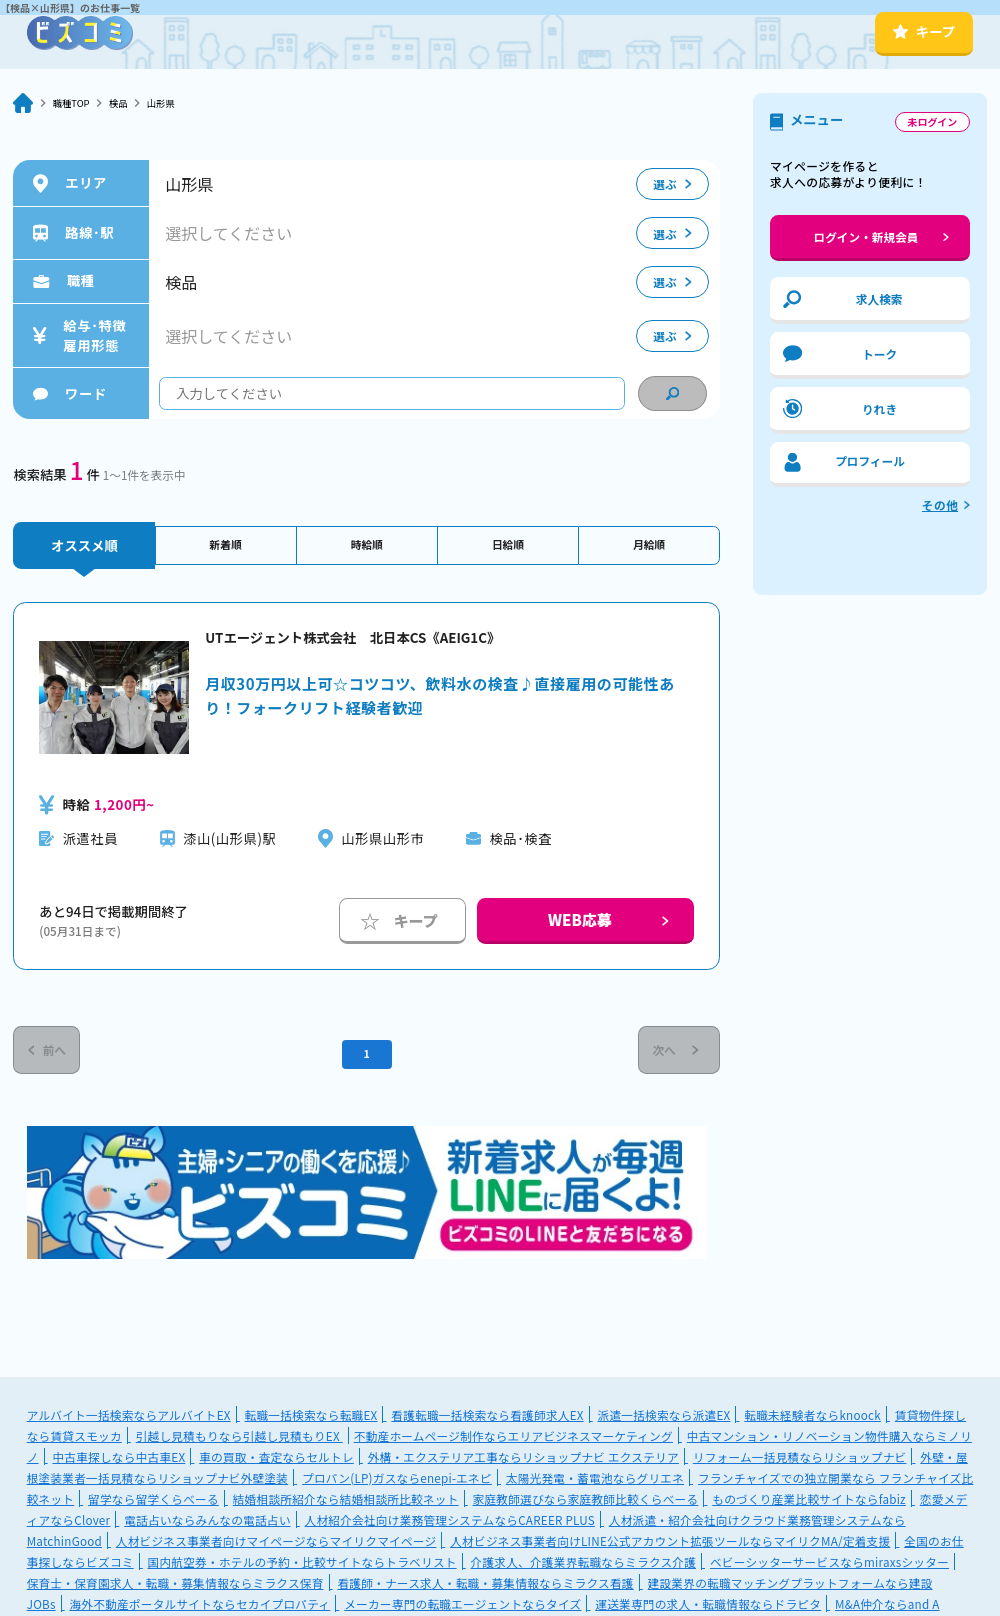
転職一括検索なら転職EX (311, 1423)
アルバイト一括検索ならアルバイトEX (129, 1423)
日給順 (508, 545)
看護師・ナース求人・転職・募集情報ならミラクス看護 (485, 1591)
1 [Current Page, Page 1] (367, 1058)
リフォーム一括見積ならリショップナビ (800, 1465)
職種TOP (76, 103)
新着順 (226, 545)
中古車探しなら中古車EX (118, 1465)
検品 (129, 103)
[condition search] (672, 393)
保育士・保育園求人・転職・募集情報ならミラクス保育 (175, 1591)
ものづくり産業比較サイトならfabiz (809, 1507)
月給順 (649, 545)
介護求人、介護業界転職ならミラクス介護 (584, 1570)
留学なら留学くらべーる (153, 1507)
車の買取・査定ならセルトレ (276, 1465)
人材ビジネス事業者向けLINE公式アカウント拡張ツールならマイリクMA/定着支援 (670, 1549)
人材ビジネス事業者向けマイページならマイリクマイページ (276, 1549)
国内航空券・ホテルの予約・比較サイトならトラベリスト (302, 1570)
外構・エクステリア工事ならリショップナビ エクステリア (523, 1465)
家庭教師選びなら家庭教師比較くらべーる (586, 1507)
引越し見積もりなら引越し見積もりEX (239, 1444)
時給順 (367, 545)
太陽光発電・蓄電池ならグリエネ (595, 1486)
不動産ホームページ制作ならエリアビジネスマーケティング (513, 1444)
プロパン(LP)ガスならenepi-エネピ (397, 1486)
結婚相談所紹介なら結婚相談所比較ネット (346, 1507)
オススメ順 (84, 545)
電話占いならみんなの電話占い (207, 1528)
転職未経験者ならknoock (812, 1423)
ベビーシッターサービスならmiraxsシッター (829, 1570)
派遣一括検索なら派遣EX (664, 1423)
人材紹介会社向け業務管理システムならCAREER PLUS (450, 1528)
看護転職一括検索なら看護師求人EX (487, 1423)
